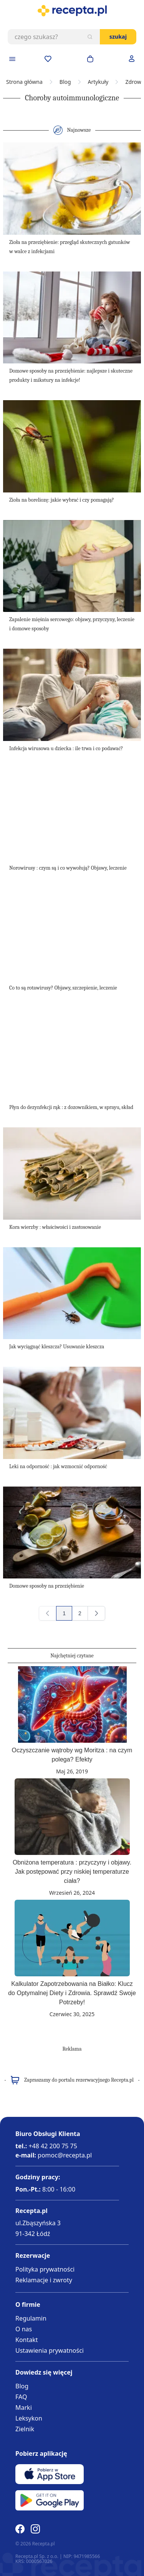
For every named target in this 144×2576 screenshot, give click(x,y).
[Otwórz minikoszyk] (90, 59)
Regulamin (30, 2318)
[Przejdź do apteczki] (48, 59)
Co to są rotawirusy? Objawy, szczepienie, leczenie (63, 988)
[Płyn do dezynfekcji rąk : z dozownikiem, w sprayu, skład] (72, 1054)
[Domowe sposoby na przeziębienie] (72, 1533)
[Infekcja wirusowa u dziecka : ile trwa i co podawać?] (72, 695)
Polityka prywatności (44, 2269)
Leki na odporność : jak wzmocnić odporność (58, 1466)
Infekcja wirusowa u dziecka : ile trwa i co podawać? (66, 748)
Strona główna (24, 82)
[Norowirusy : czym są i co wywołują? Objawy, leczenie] (72, 815)
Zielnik (24, 2429)
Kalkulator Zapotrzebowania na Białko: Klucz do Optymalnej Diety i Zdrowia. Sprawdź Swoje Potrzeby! (72, 1993)
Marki (23, 2407)
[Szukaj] (90, 37)
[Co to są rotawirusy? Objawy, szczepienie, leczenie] (72, 934)
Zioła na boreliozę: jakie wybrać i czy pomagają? (61, 500)
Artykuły (98, 82)
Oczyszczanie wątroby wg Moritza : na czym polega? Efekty (72, 1755)
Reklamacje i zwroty (43, 2280)
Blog (65, 82)
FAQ (21, 2397)
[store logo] (72, 10)
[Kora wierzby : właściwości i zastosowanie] (72, 1173)
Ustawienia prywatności (49, 2350)
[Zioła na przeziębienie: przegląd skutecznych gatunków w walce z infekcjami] (72, 188)
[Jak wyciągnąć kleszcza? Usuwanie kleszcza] (72, 1293)
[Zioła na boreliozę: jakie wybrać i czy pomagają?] (72, 446)
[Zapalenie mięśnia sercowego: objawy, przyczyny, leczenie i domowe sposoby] (72, 566)
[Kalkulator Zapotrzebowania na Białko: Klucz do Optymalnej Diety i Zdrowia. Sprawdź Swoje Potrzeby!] (72, 1938)
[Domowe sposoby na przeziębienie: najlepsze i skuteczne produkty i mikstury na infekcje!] (72, 318)
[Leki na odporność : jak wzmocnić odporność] (72, 1413)
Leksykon (28, 2418)
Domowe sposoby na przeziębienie (46, 1586)
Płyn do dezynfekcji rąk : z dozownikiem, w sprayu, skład (71, 1107)
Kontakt (26, 2340)
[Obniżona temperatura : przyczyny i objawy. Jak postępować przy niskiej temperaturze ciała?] (72, 1816)
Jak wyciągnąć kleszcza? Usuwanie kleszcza (56, 1346)
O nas (23, 2329)
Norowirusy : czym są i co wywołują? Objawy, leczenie (68, 868)
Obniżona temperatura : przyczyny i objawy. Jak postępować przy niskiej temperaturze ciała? (72, 1871)
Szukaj (118, 36)
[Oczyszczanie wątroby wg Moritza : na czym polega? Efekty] (72, 1704)
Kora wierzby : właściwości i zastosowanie (55, 1227)
